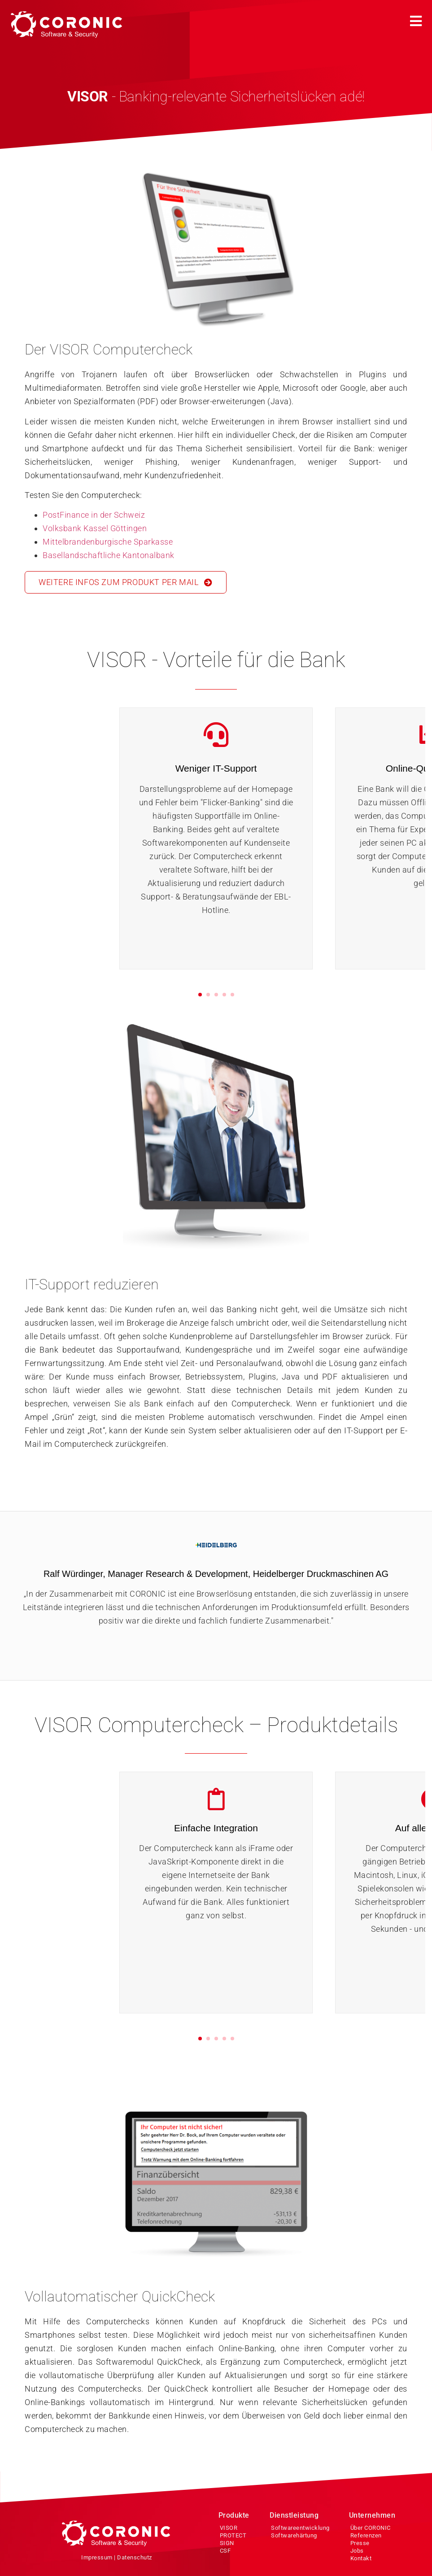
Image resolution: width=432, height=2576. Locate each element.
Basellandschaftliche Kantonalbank (109, 555)
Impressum (97, 2557)
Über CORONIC (370, 2527)
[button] (416, 20)
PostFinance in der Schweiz (94, 515)
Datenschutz (134, 2557)
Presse (360, 2543)
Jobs (357, 2550)
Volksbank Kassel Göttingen (95, 528)
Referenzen (366, 2535)
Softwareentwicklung (300, 2527)
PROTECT (233, 2535)
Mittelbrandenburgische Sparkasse (108, 541)
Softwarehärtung (294, 2535)
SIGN (227, 2543)
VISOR (229, 2527)
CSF (225, 2550)
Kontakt (361, 2558)
